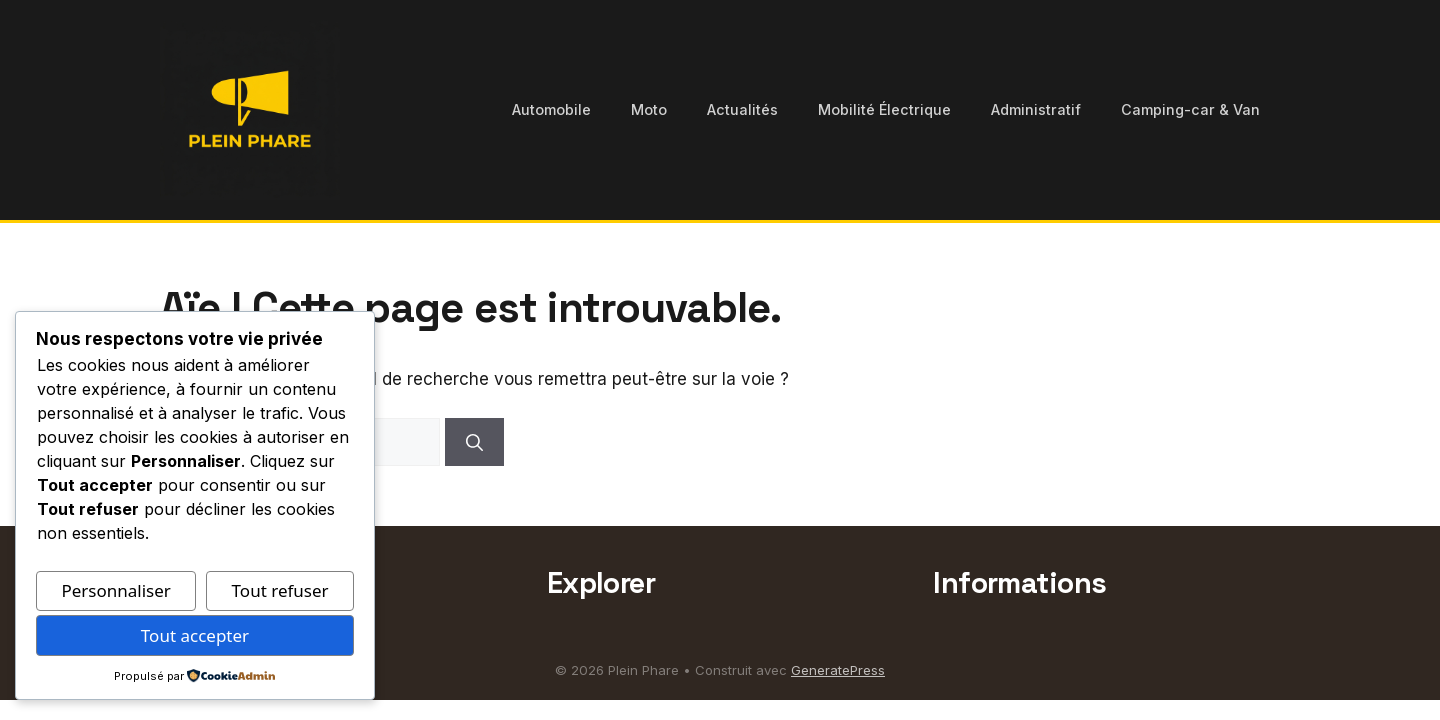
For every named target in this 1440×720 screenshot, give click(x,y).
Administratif (1036, 109)
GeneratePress (838, 670)
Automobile (551, 109)
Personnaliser (115, 590)
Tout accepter (195, 635)
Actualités (742, 109)
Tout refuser (280, 590)
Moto (649, 109)
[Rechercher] (474, 442)
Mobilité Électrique (884, 109)
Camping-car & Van (1190, 109)
